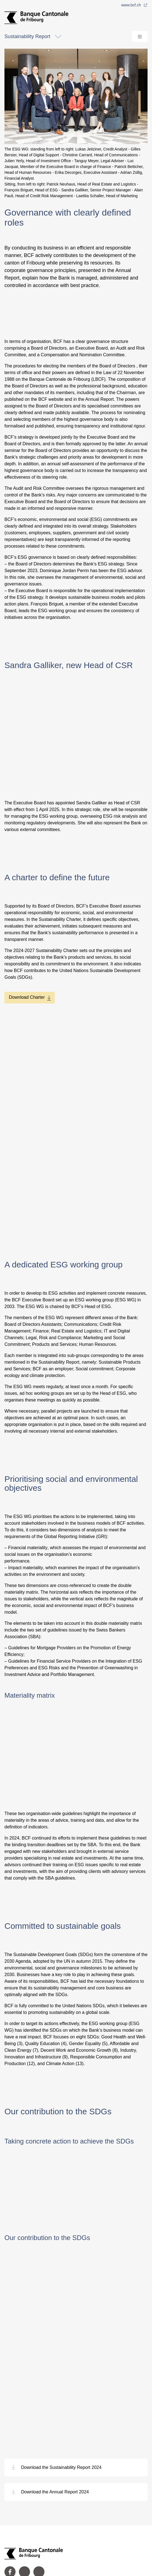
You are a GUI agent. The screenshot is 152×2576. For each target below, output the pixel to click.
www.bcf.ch (134, 5)
